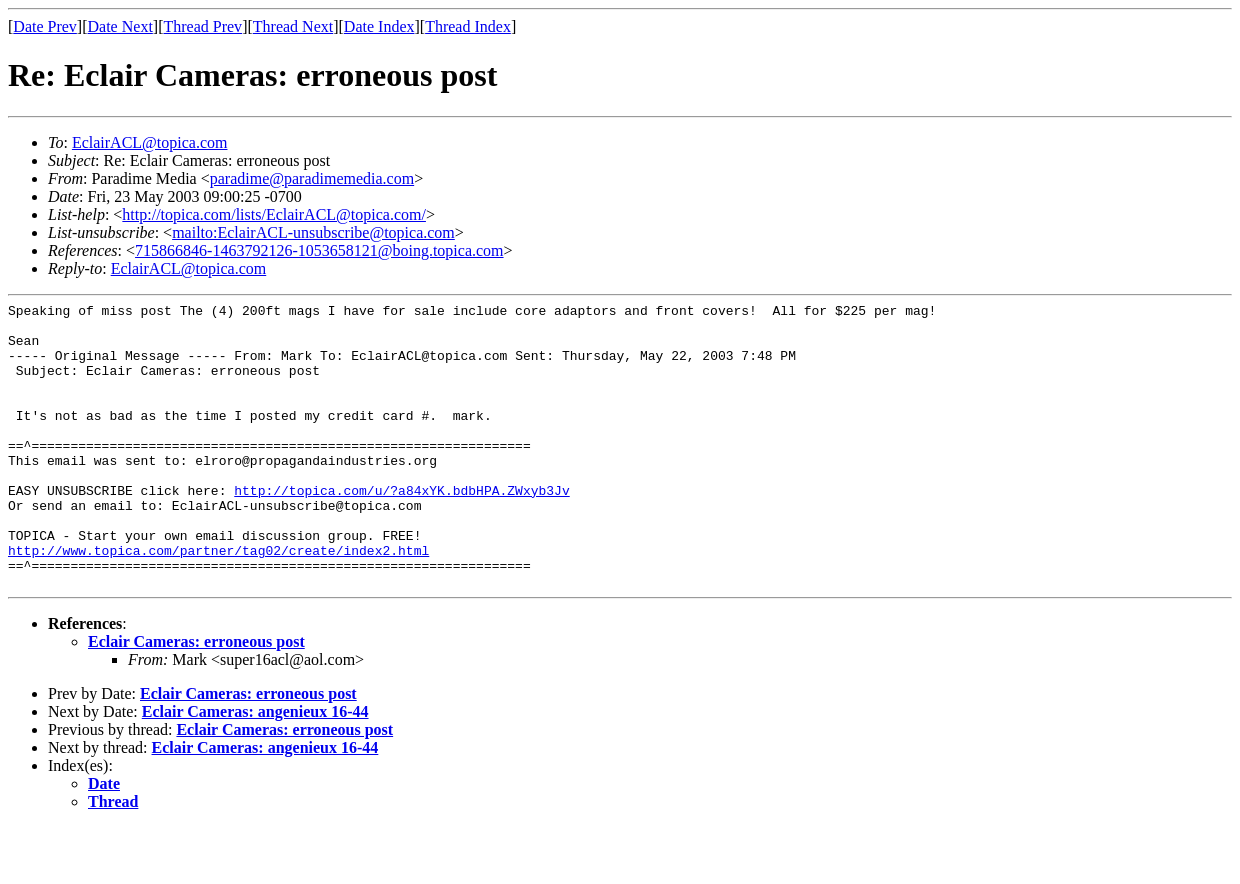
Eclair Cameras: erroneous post (196, 698)
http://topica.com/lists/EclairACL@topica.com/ (274, 214)
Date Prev (45, 26)
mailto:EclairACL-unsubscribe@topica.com (313, 232)
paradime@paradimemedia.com (312, 178)
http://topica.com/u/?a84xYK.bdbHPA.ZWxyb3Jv (401, 529)
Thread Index (468, 26)
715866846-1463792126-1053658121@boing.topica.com (319, 250)
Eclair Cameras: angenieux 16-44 (255, 768)
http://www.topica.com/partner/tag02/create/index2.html (218, 601)
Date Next (120, 26)
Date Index (379, 26)
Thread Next (293, 26)
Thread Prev (202, 26)
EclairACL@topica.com (150, 142)
